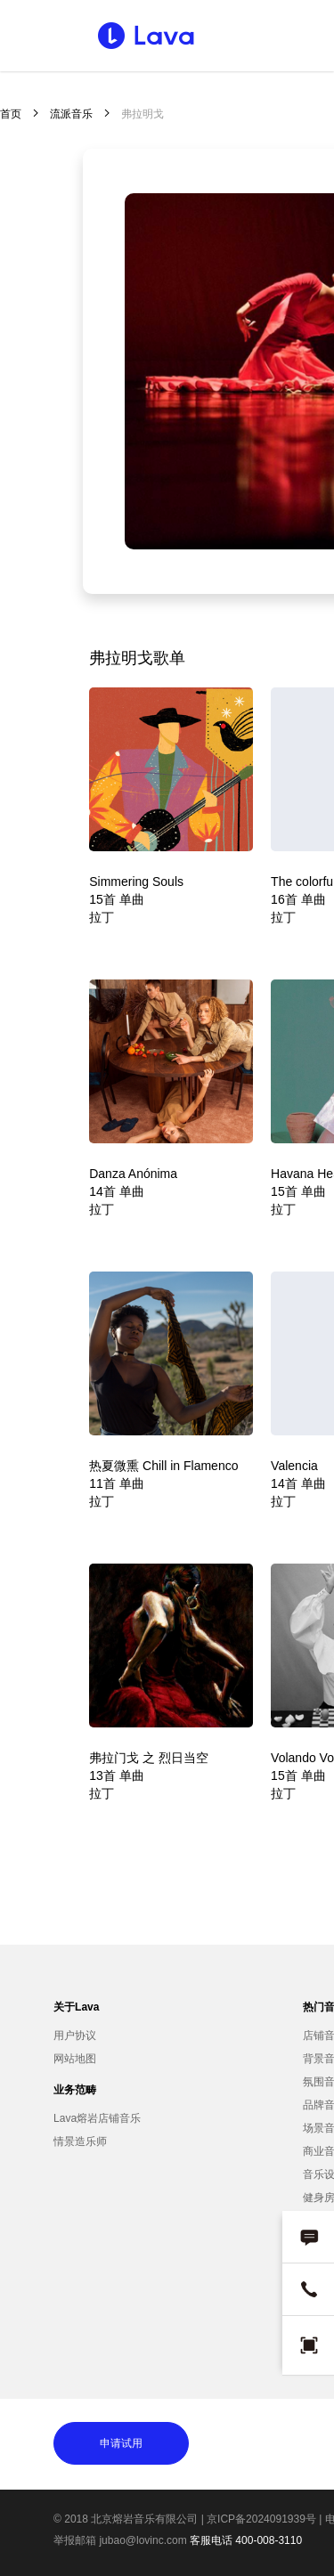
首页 (10, 114)
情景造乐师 (80, 2141)
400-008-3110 (268, 2540)
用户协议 (74, 2035)
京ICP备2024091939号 (261, 2519)
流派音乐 (71, 114)
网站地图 (74, 2058)
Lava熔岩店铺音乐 (97, 2118)
